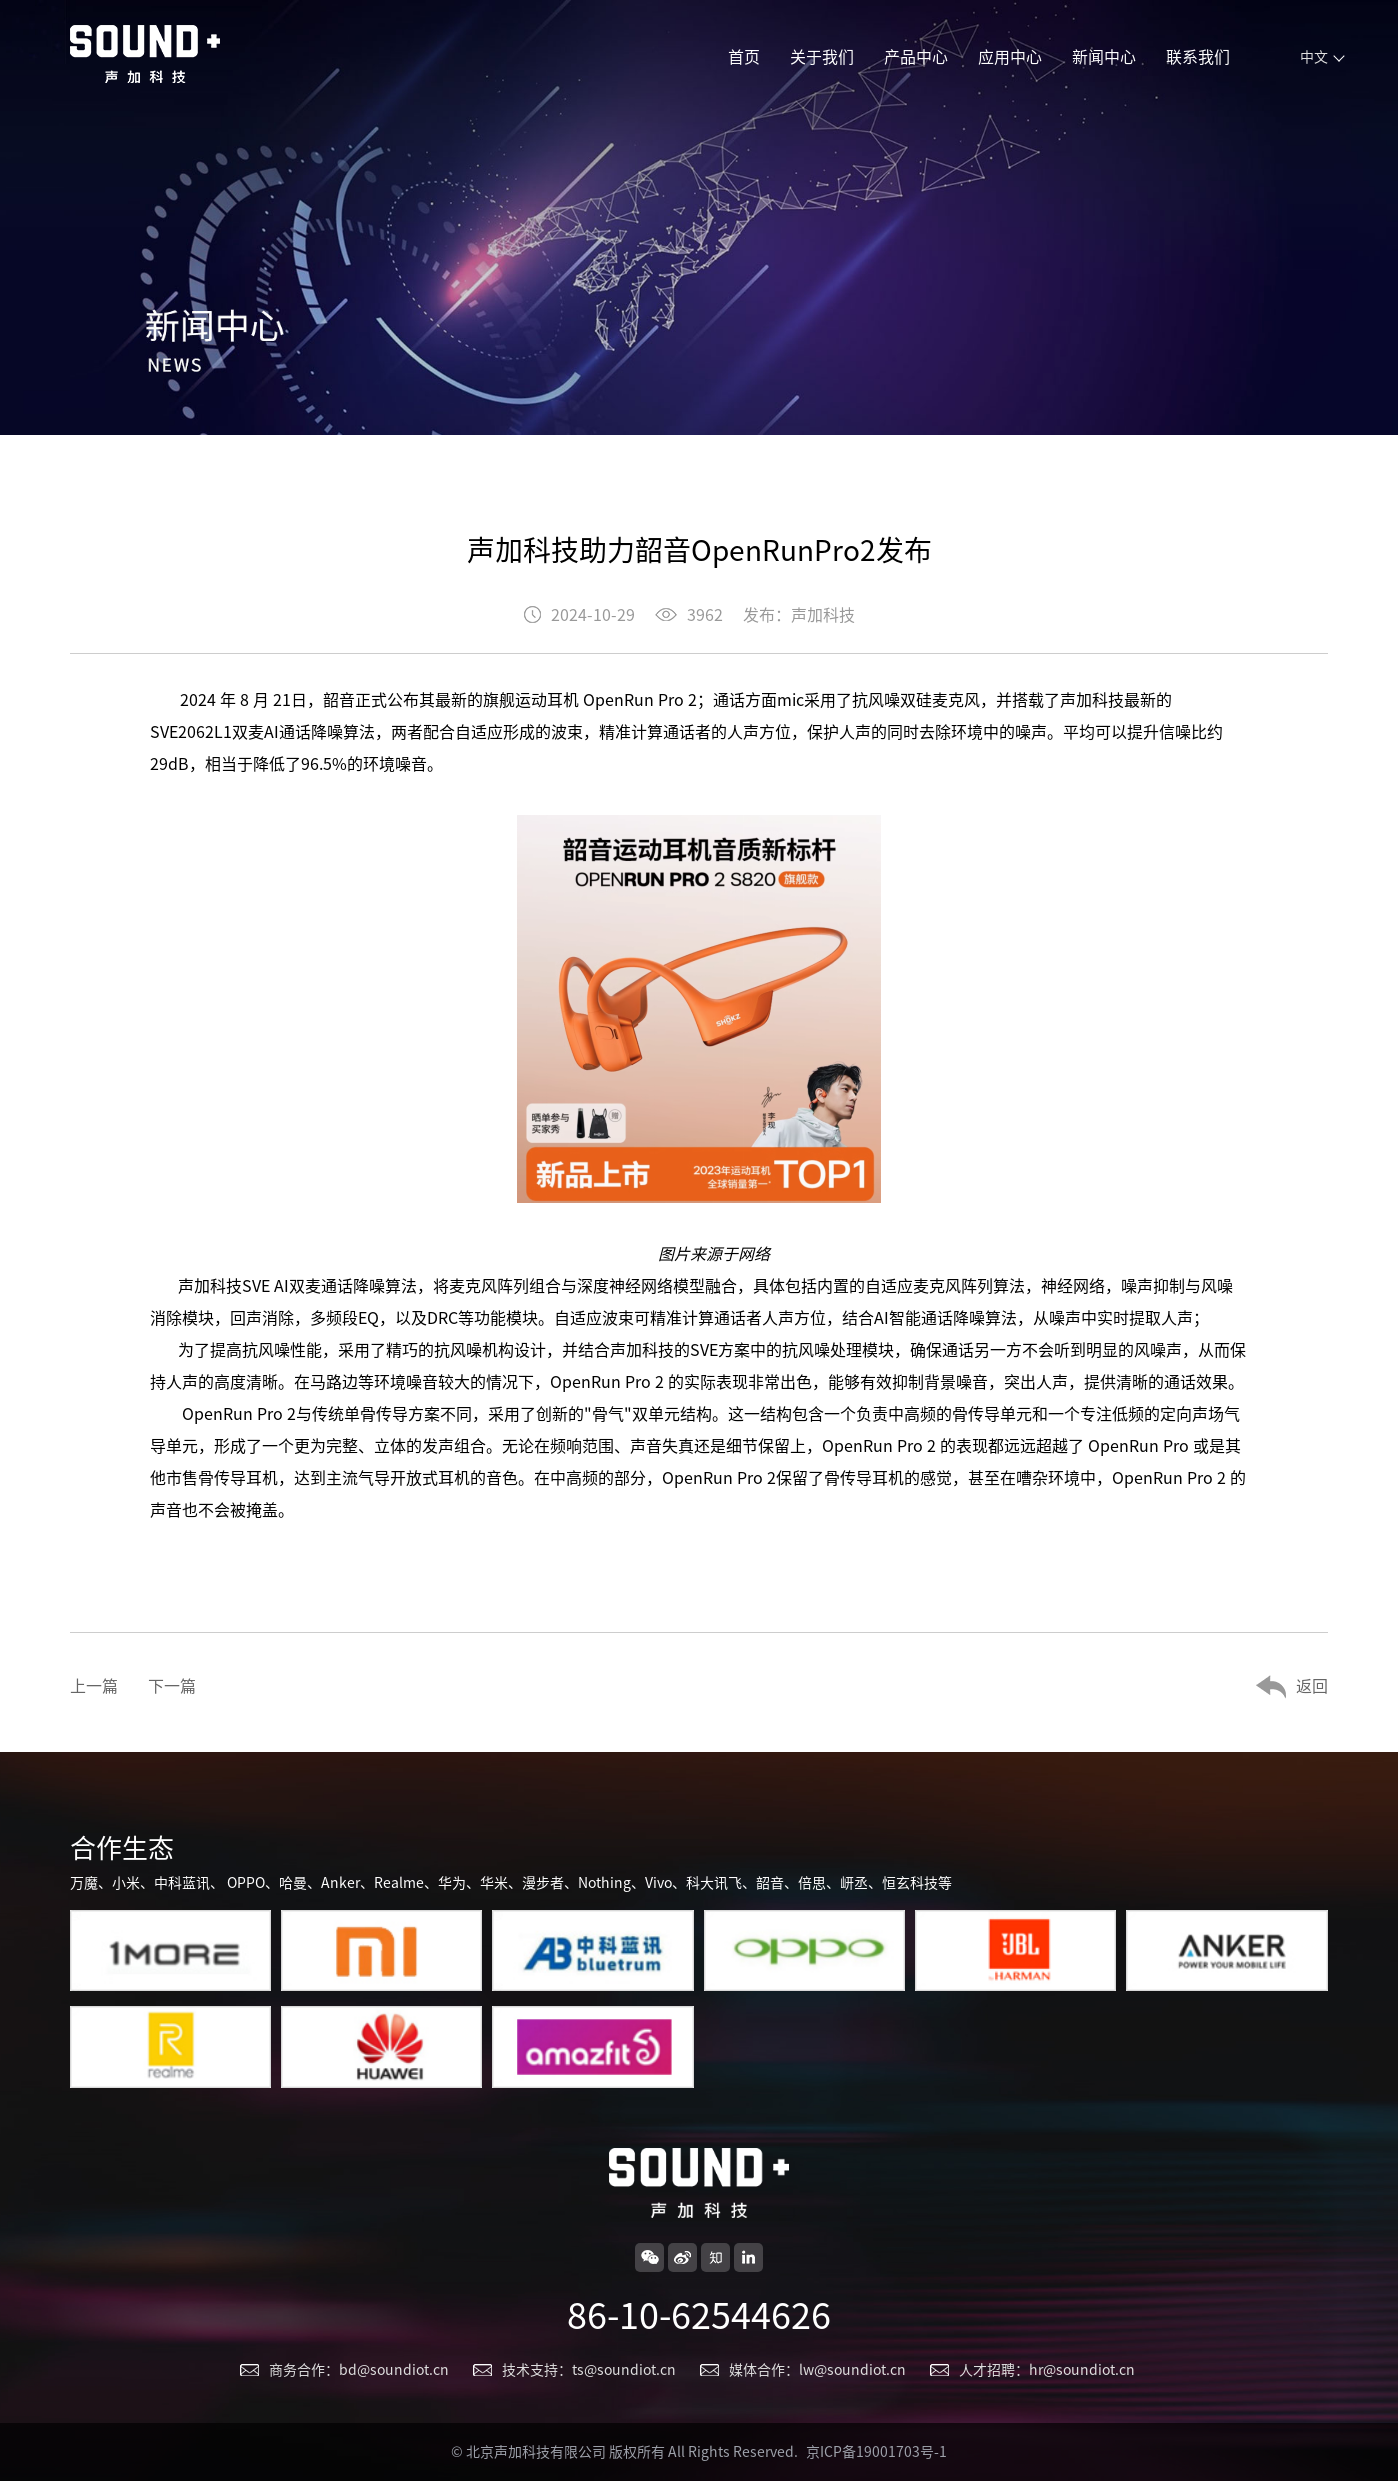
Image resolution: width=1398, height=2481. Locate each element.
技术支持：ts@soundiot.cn (589, 2370)
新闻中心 (1104, 57)
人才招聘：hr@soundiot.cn (1047, 2370)
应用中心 (1010, 57)
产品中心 (916, 57)
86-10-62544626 (699, 2315)
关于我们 (822, 57)
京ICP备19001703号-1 (876, 2452)
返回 (1312, 1686)
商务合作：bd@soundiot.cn (359, 2370)
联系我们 (1198, 57)
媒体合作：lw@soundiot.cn (817, 2370)
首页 (744, 57)
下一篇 (172, 1686)
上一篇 (94, 1686)
